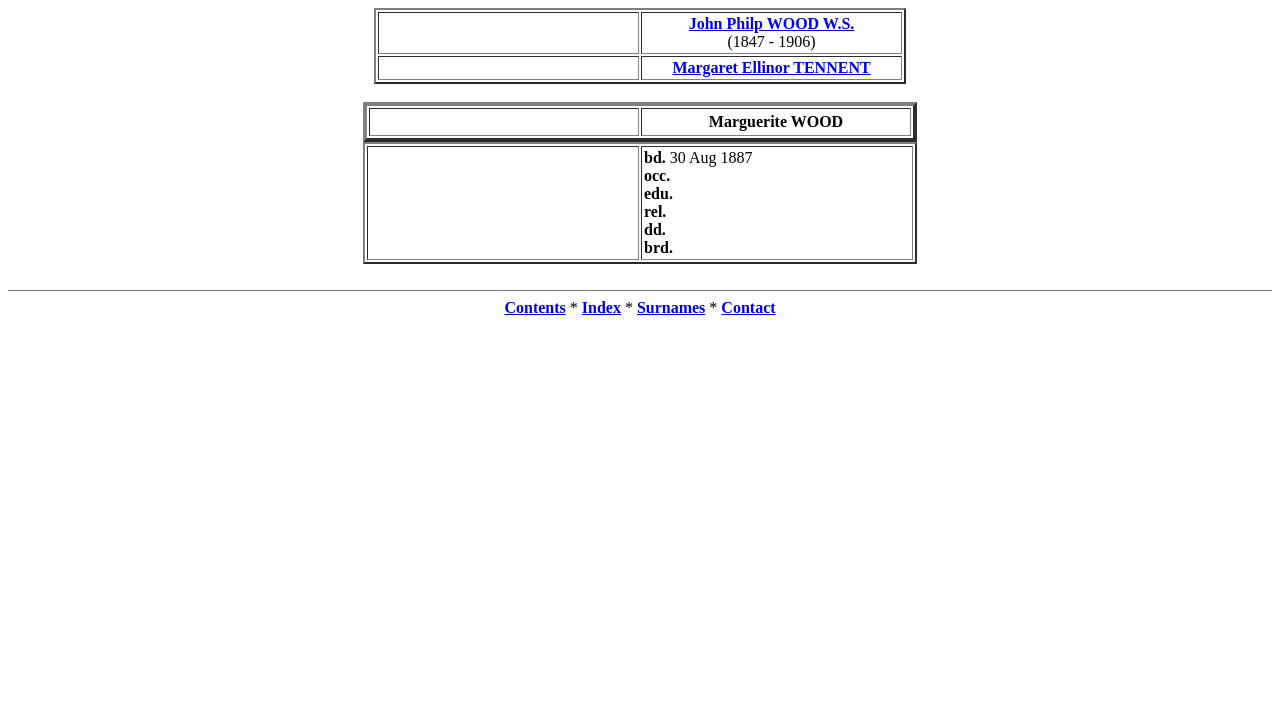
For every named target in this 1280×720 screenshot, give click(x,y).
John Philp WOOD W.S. (772, 23)
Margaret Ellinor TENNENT (771, 67)
